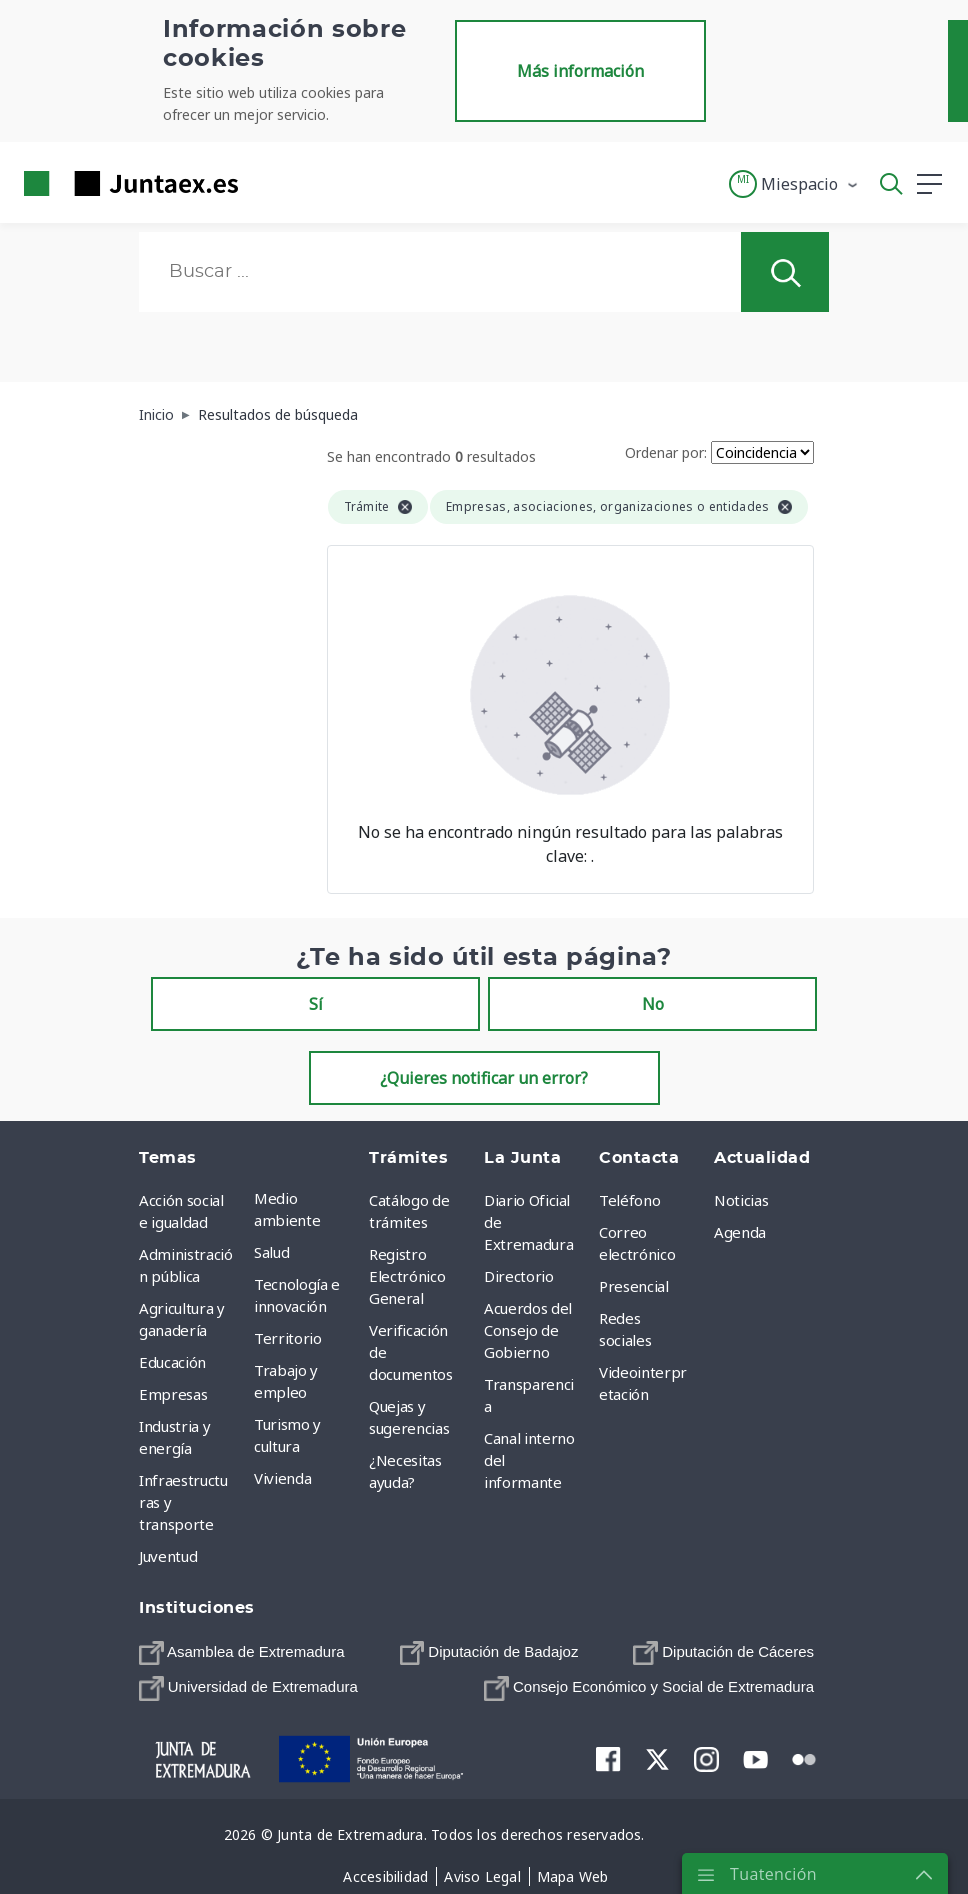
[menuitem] (242, 1652)
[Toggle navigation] (266, 183)
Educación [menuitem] (172, 1362)
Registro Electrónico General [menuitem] (407, 1276)
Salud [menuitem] (271, 1252)
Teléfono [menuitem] (629, 1200)
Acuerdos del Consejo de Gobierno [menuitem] (528, 1330)
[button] (794, 184)
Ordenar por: (666, 452)
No (653, 1004)
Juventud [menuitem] (168, 1556)
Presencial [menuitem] (634, 1286)
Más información (580, 71)
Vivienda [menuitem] (282, 1478)
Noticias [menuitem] (741, 1200)
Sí (316, 1004)
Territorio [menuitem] (288, 1338)
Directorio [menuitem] (519, 1276)
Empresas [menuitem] (173, 1394)
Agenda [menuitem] (740, 1232)
